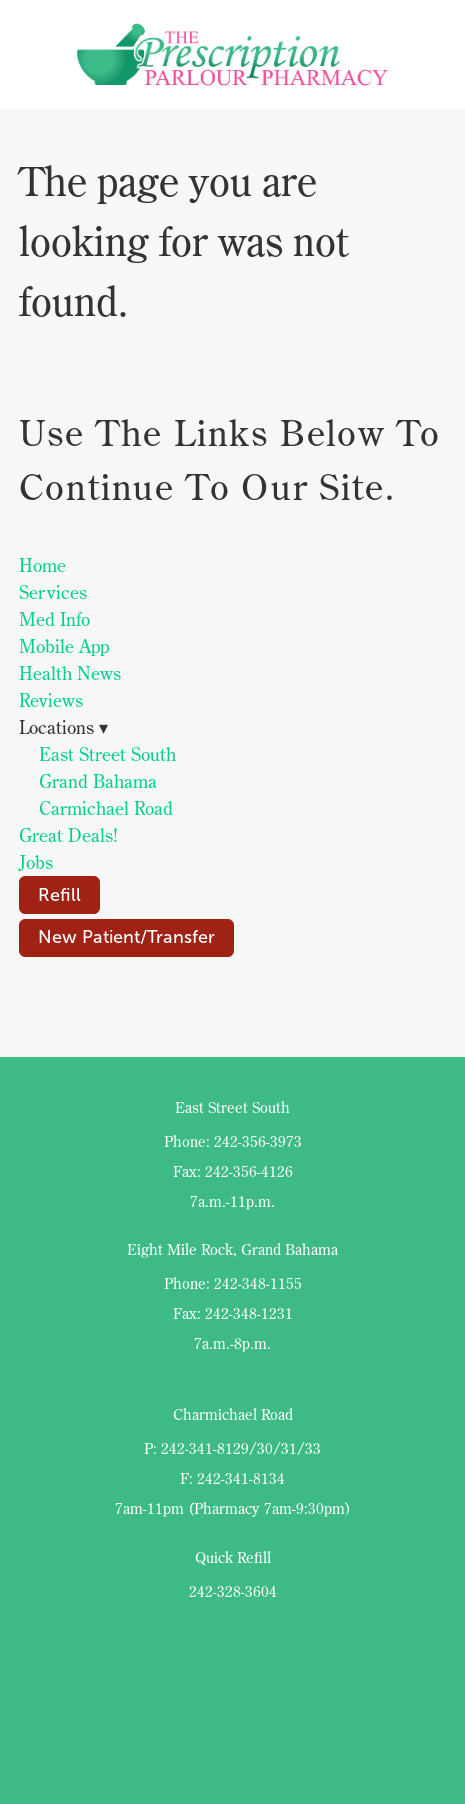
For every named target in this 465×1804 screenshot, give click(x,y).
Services (53, 592)
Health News (70, 673)
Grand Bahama (98, 781)
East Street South (107, 754)
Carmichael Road (106, 808)
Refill (59, 895)
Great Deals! (68, 835)
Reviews (51, 700)
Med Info (54, 619)
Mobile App (64, 646)
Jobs (36, 862)
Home (42, 565)
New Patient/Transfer (126, 937)
